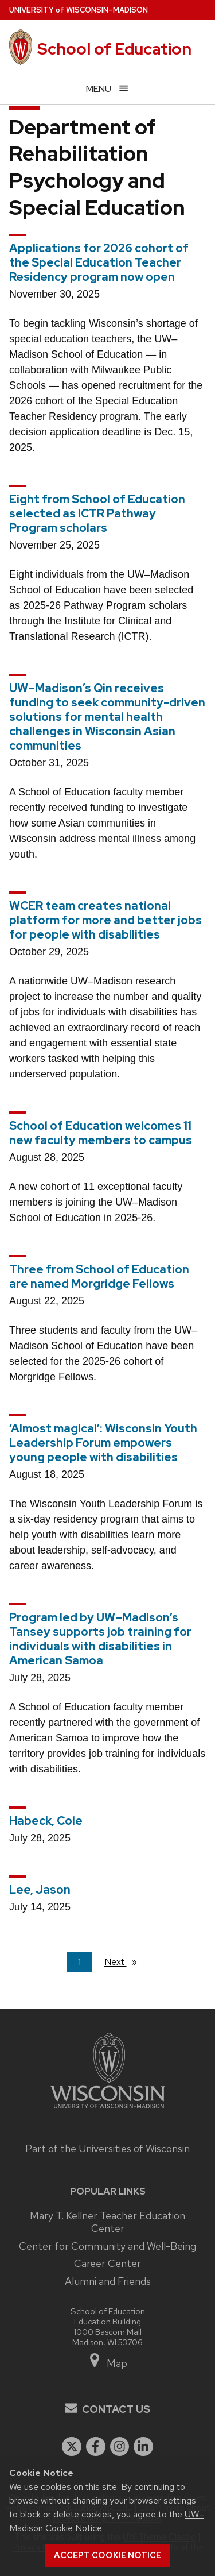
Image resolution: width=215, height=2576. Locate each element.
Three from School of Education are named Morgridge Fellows (99, 1276)
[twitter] (71, 2447)
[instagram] (120, 2447)
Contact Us (116, 2409)
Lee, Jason (40, 1889)
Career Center (107, 2263)
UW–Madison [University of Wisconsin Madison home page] (78, 10)
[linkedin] (143, 2447)
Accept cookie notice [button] (107, 2555)
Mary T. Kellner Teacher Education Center (107, 2222)
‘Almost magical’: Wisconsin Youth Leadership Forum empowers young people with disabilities (103, 1443)
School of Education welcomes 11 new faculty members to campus (100, 1133)
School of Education (114, 49)
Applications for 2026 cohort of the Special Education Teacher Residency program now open (99, 262)
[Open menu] (107, 89)
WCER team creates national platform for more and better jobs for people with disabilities (105, 920)
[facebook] (95, 2447)
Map (107, 2363)
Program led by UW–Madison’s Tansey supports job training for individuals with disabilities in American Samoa (100, 1639)
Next (125, 1961)
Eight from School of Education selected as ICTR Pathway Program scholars (97, 513)
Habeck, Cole (46, 1820)
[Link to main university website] (107, 2110)
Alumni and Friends (108, 2281)
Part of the (107, 2148)
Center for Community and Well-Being (107, 2246)
